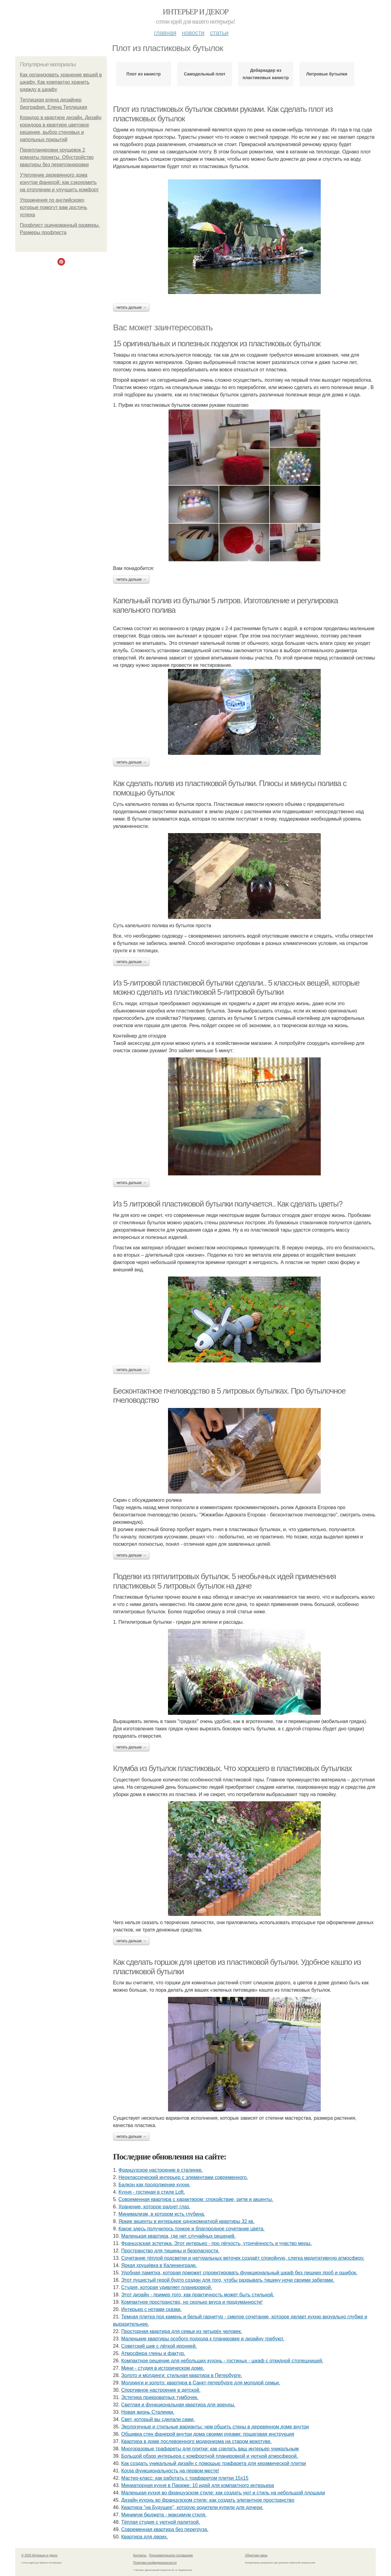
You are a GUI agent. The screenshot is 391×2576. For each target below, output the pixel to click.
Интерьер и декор (195, 11)
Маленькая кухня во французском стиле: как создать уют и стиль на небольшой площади (223, 2492)
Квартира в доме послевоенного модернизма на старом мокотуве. (196, 2441)
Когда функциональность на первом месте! (170, 2470)
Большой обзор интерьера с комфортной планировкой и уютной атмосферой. (209, 2456)
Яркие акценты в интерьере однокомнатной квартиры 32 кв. (186, 2221)
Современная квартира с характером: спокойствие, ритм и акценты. (196, 2199)
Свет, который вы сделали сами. (158, 2419)
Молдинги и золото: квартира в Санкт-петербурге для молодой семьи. (200, 2382)
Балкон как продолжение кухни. (154, 2184)
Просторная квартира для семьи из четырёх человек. (181, 2331)
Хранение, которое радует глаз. (154, 2206)
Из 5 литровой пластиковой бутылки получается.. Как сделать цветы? (227, 1203)
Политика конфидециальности (155, 2562)
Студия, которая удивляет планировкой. (166, 2287)
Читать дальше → (131, 307)
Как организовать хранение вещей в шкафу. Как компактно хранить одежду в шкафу (61, 82)
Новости (193, 32)
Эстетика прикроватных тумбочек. (160, 2397)
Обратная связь (256, 2555)
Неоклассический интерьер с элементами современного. (183, 2177)
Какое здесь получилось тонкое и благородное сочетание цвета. (192, 2228)
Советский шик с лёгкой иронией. (159, 2346)
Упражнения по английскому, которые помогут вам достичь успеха (53, 207)
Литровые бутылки (326, 74)
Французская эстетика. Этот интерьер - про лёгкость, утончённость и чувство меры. (216, 2243)
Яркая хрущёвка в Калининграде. (159, 2265)
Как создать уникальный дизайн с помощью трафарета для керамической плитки (213, 2463)
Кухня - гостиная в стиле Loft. (152, 2192)
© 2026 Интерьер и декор (39, 2555)
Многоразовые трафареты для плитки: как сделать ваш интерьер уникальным (210, 2448)
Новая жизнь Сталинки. (147, 2412)
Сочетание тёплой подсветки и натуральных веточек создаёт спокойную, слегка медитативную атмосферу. (242, 2258)
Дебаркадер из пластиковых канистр (266, 74)
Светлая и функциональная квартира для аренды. (178, 2404)
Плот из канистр (143, 74)
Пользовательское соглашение (171, 2555)
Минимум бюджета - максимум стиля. (163, 2514)
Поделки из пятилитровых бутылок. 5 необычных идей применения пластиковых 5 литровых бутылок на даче (224, 1581)
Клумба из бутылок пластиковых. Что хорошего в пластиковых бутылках (232, 1768)
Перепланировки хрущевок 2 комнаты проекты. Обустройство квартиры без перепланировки (57, 157)
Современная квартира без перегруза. (165, 2529)
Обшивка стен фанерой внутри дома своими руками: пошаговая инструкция (207, 2434)
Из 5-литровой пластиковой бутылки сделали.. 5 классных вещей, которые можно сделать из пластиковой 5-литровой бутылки (236, 987)
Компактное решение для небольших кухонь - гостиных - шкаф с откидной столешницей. (222, 2360)
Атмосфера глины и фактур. (153, 2353)
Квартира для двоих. (144, 2536)
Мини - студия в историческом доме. (162, 2368)
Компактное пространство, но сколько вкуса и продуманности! (192, 2302)
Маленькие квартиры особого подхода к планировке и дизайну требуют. (202, 2338)
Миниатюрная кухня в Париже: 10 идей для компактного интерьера (197, 2485)
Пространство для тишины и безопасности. (170, 2250)
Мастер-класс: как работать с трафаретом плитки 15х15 (185, 2478)
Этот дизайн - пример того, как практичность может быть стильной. (197, 2294)
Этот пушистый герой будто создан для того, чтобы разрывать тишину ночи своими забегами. (227, 2280)
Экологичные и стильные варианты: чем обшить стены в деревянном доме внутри (215, 2426)
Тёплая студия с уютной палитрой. (160, 2522)
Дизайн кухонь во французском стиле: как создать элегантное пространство (207, 2500)
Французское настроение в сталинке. (161, 2170)
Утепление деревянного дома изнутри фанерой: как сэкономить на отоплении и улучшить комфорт (59, 182)
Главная (165, 32)
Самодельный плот (204, 74)
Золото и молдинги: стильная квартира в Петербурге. (181, 2375)
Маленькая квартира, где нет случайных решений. (178, 2236)
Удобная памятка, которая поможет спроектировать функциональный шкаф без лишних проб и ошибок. (239, 2272)
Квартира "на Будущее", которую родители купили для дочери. (192, 2507)
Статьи (219, 32)
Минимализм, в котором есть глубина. (162, 2214)
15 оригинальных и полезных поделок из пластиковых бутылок (216, 343)
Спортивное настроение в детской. (161, 2390)
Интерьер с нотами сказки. (151, 2309)
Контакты (139, 2555)
